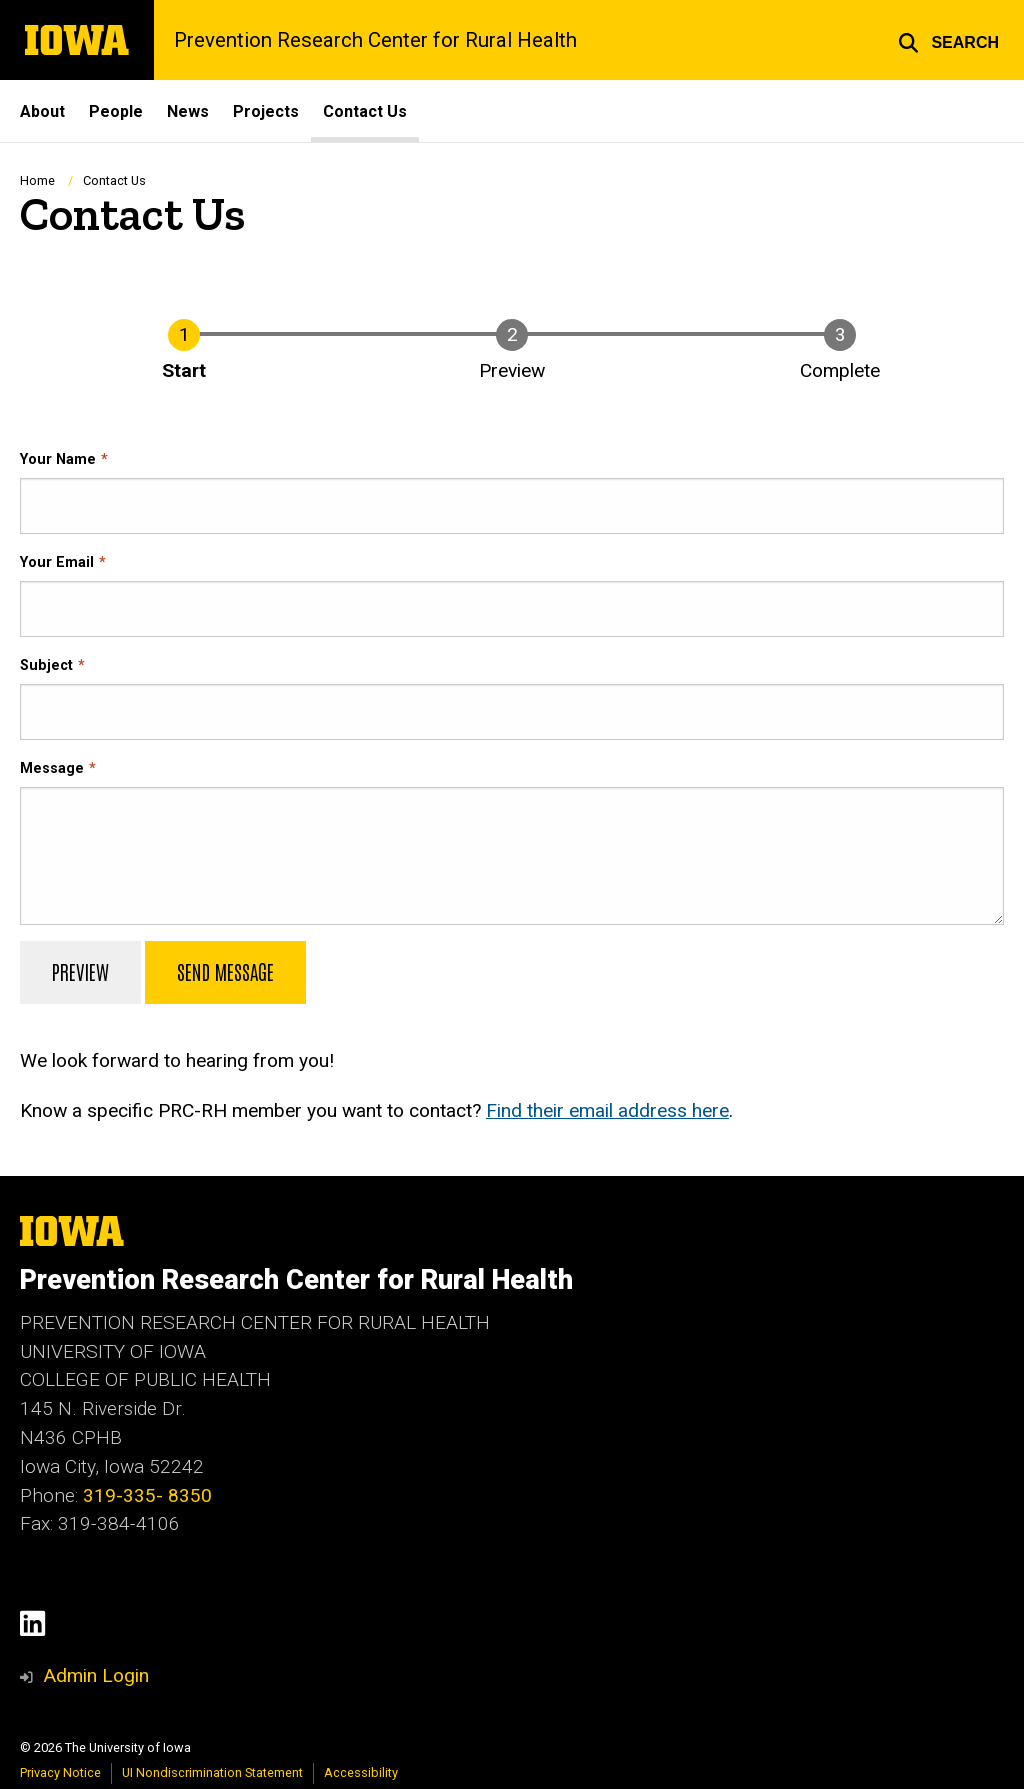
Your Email (57, 561)
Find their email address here (607, 1109)
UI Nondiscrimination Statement (212, 1772)
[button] (948, 40)
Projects (266, 111)
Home (37, 180)
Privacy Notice (60, 1772)
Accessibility (361, 1772)
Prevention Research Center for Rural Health (375, 40)
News (188, 111)
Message (52, 767)
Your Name (58, 458)
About (42, 111)
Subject (46, 664)
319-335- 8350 (147, 1495)
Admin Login (96, 1675)
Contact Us (365, 111)
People (116, 111)
